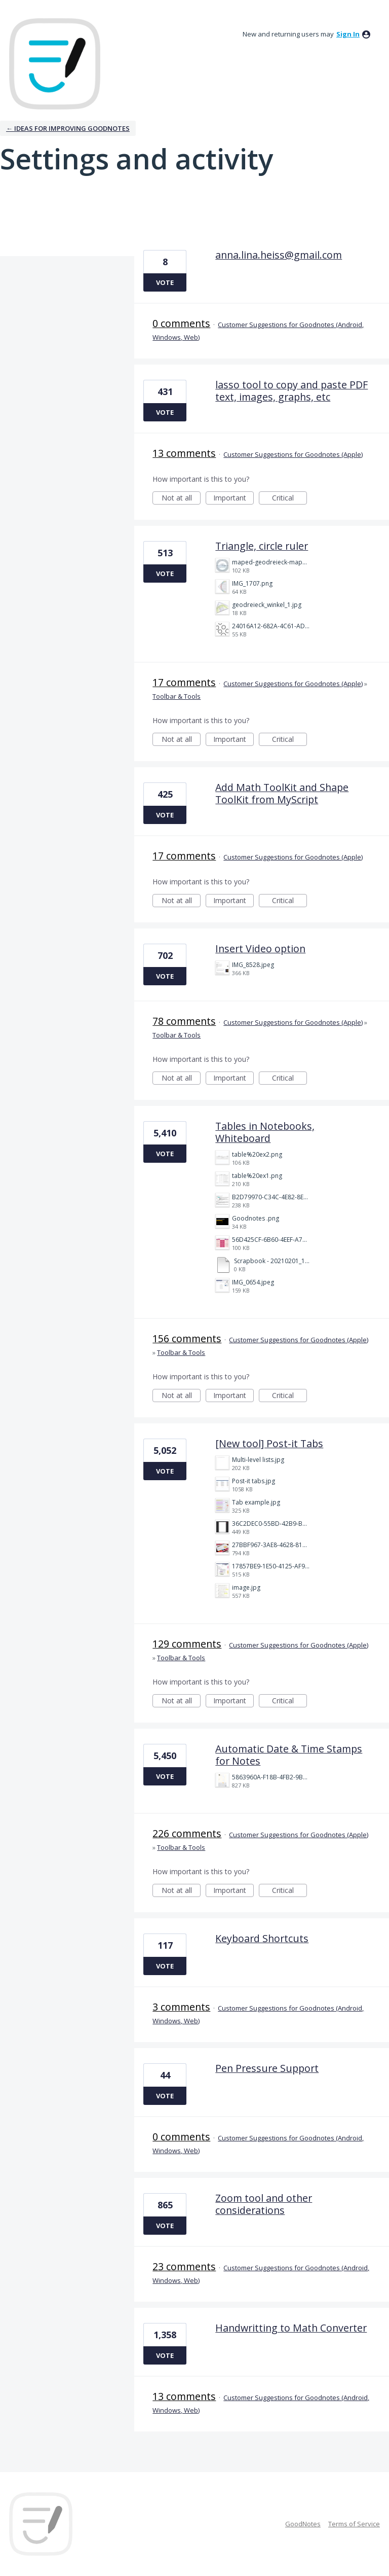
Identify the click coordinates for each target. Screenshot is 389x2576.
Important (233, 499)
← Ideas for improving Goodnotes (68, 128)
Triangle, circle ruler (261, 546)
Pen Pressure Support (267, 2068)
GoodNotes (303, 2523)
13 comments (184, 453)
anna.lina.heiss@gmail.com (278, 255)
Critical (289, 499)
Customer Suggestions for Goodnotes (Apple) (293, 454)
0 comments (181, 323)
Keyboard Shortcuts (261, 1938)
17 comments (184, 682)
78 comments (184, 1021)
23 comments (184, 2266)
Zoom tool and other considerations (263, 2204)
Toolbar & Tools (176, 696)
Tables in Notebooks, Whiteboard (265, 1132)
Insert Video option (260, 948)
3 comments (181, 2007)
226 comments (186, 1833)
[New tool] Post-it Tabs (269, 1443)
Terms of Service (354, 2523)
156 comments (186, 1338)
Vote (165, 282)
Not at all (181, 499)
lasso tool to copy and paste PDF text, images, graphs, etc (291, 391)
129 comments (186, 1644)
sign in (348, 34)
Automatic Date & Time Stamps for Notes (288, 1755)
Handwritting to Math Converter (291, 2328)
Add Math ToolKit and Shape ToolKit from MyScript (281, 793)
